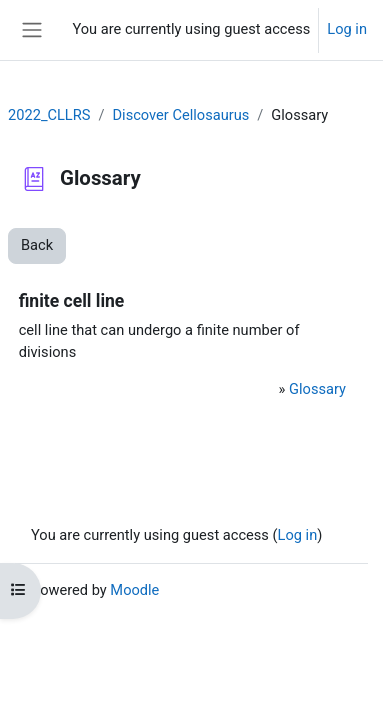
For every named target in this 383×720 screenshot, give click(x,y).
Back (37, 245)
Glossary (317, 389)
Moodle (134, 590)
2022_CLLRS (49, 115)
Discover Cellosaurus (181, 115)
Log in (347, 29)
